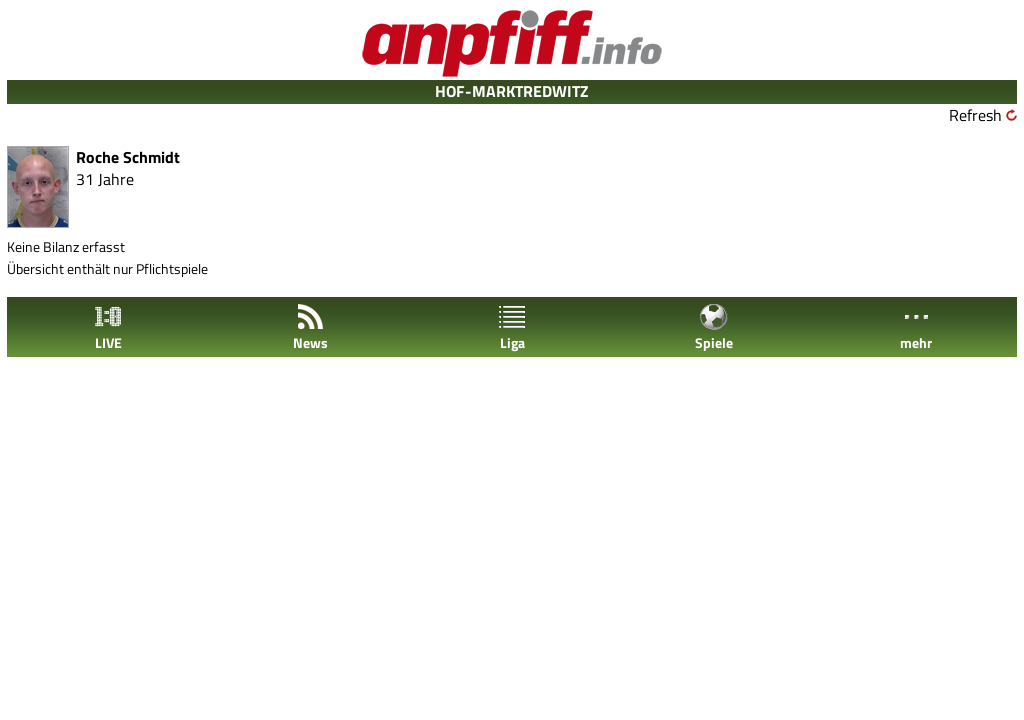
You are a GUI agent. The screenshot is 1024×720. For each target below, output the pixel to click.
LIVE (108, 327)
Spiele (714, 327)
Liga (512, 327)
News (310, 327)
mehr (916, 327)
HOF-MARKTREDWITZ (512, 91)
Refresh (975, 115)
